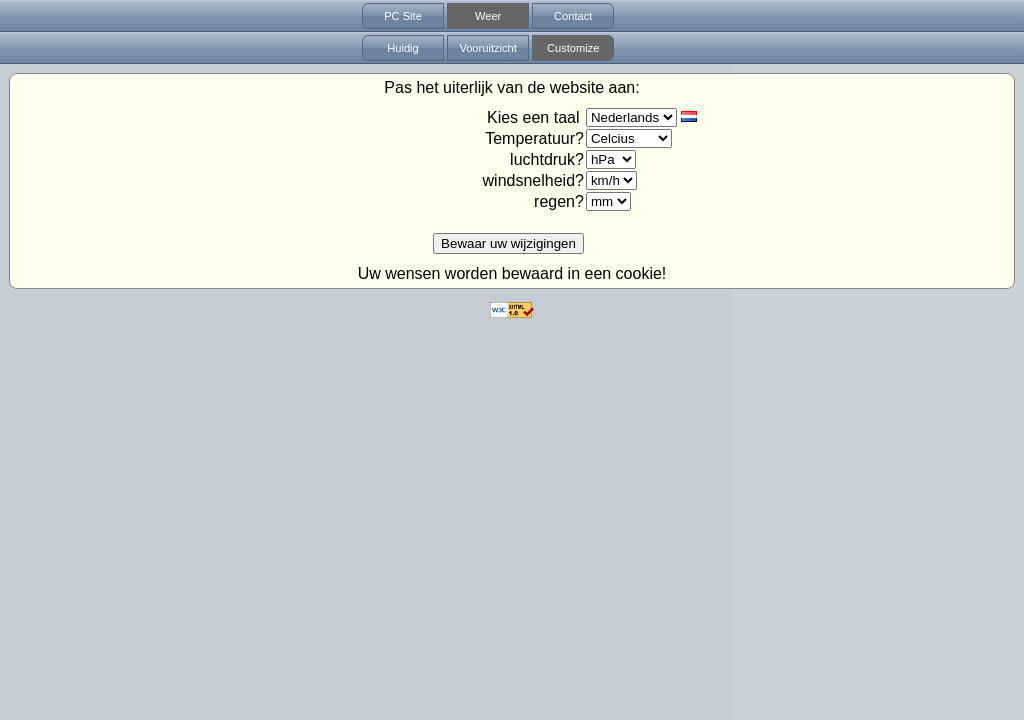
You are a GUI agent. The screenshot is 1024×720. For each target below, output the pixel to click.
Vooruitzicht (487, 48)
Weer (488, 16)
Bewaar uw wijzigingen (508, 243)
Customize (573, 48)
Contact (573, 16)
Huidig (403, 48)
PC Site (403, 16)
